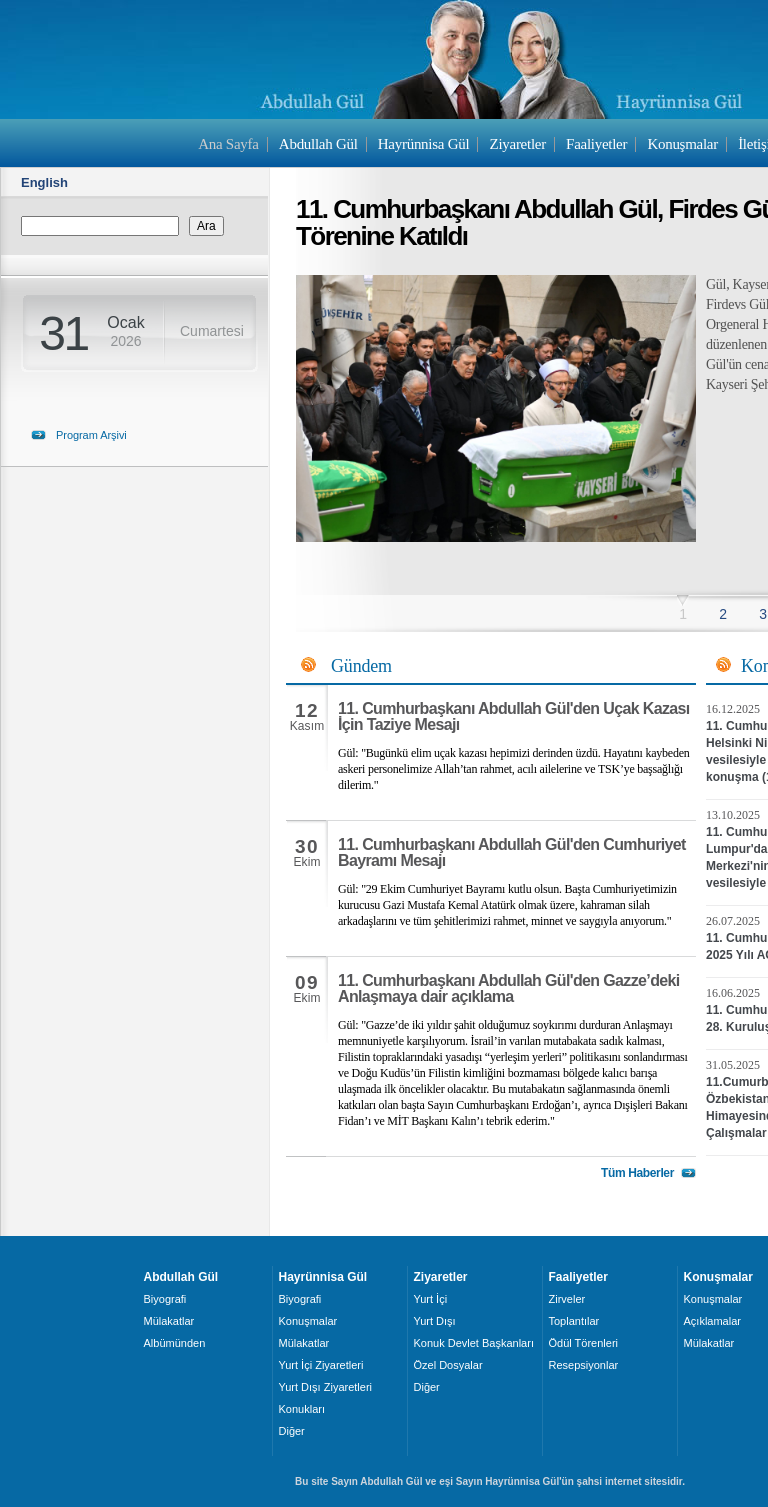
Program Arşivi (91, 435)
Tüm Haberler (637, 1173)
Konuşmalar (682, 144)
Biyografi (165, 1299)
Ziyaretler (518, 144)
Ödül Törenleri (584, 1343)
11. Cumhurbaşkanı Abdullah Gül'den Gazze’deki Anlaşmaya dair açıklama (509, 988)
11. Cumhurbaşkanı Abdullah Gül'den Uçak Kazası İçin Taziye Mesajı (514, 716)
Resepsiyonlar (584, 1365)
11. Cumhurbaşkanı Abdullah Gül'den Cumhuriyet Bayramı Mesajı (512, 852)
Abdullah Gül (318, 144)
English (44, 182)
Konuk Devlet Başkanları (474, 1343)
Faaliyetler (596, 144)
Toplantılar (574, 1321)
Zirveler (567, 1299)
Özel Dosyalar (448, 1365)
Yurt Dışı (435, 1321)
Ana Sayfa (228, 144)
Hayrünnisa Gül (423, 144)
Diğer (292, 1431)
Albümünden (175, 1343)
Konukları (302, 1409)
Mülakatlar (169, 1321)
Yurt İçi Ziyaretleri (321, 1365)
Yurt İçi (431, 1299)
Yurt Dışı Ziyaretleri (326, 1387)
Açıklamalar (712, 1321)
